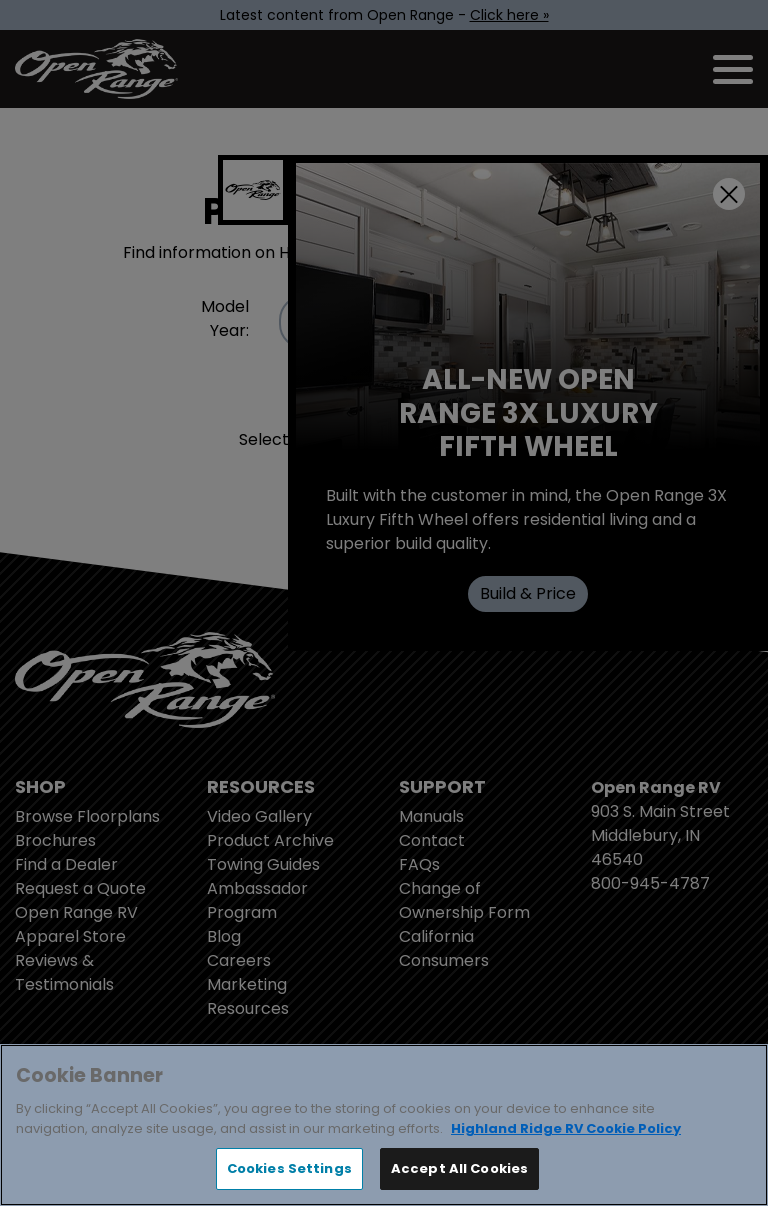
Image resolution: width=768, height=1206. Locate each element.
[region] (384, 1125)
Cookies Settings (289, 1168)
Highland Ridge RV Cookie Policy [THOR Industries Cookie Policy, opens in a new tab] (566, 1128)
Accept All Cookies (459, 1168)
